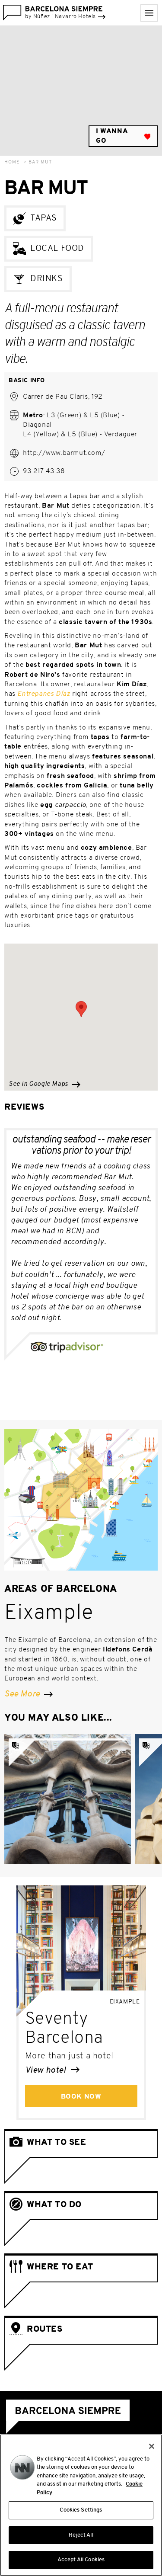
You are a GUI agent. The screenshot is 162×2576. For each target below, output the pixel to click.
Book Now (81, 2096)
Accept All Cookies (81, 2563)
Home (12, 162)
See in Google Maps (44, 1084)
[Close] (151, 2448)
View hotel (52, 2070)
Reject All (81, 2538)
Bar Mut (40, 162)
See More (28, 1694)
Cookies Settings (81, 2512)
